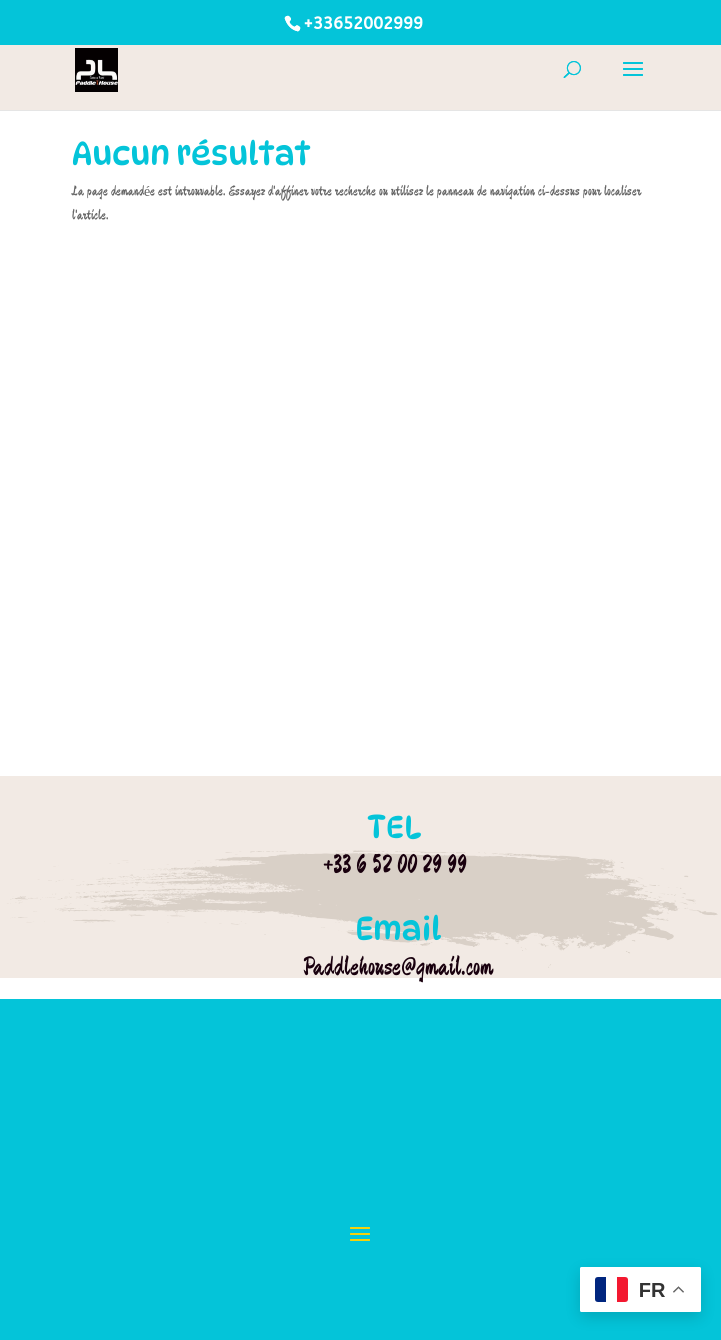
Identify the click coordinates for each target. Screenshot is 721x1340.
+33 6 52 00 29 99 (395, 864)
